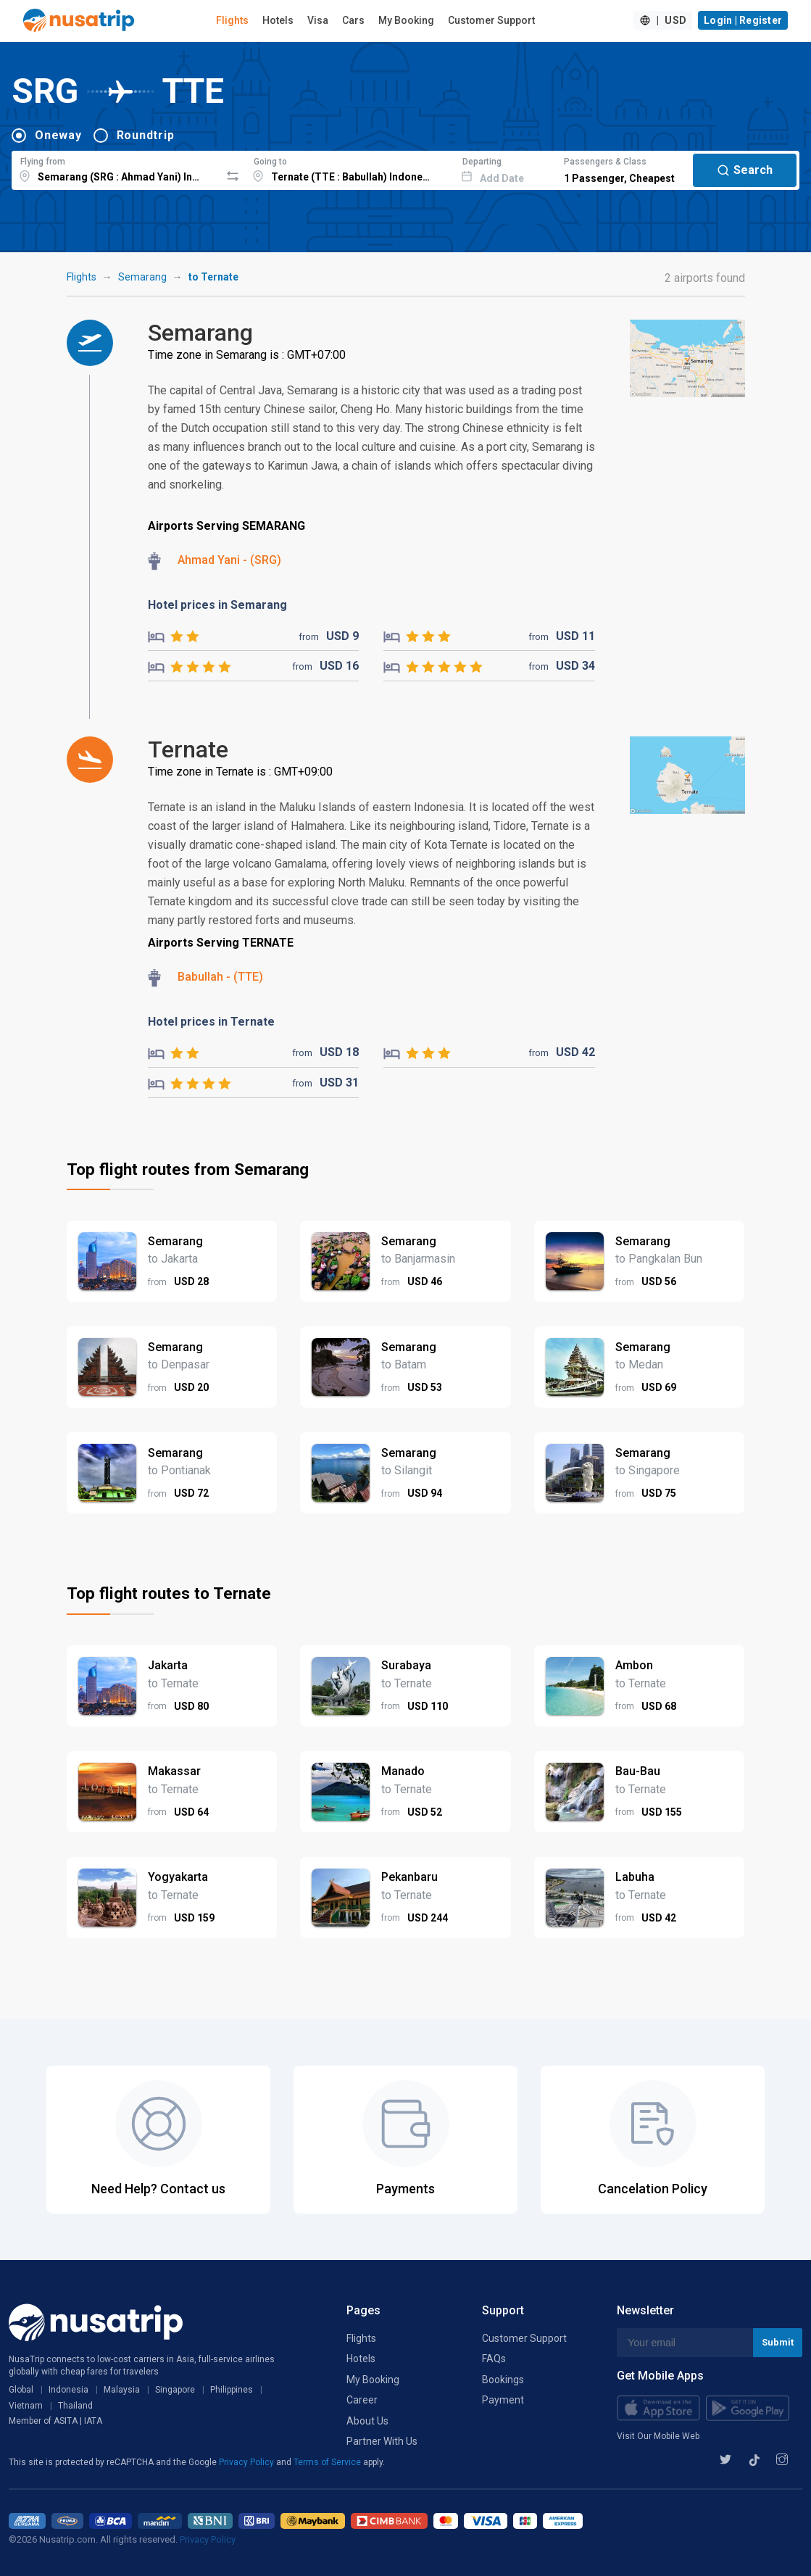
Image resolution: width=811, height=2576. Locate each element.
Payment (503, 2400)
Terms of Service (328, 2462)
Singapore (175, 2390)
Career (362, 2400)
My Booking (406, 20)
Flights (232, 20)
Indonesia (68, 2390)
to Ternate (213, 277)
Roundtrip (146, 135)
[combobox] (116, 168)
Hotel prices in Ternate (211, 1022)
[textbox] (116, 168)
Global (21, 2390)
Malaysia (122, 2390)
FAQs (494, 2358)
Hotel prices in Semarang (217, 605)
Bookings (503, 2379)
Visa (317, 20)
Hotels (278, 20)
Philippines (231, 2390)
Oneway (58, 135)
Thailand (75, 2406)
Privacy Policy (247, 2462)
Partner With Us (381, 2441)
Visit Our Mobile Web (658, 2436)
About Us (367, 2421)
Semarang (142, 277)
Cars (353, 20)
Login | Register (743, 20)
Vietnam (26, 2406)
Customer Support (491, 20)
